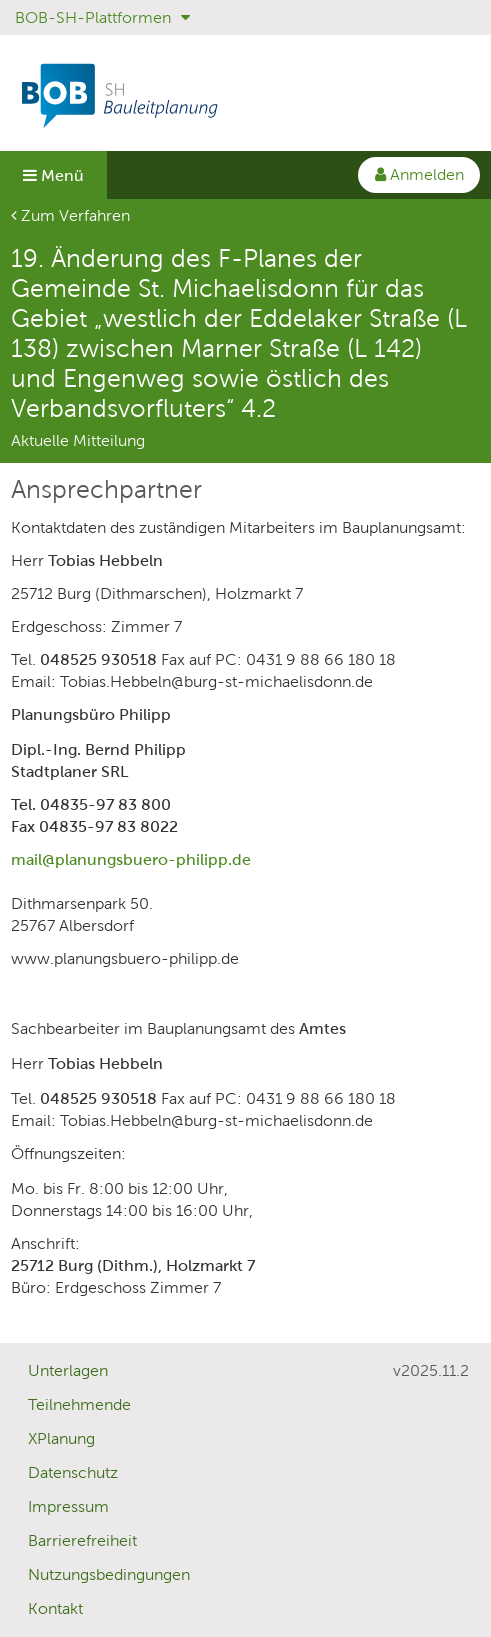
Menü (53, 175)
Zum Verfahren (70, 215)
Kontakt (55, 1608)
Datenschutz (73, 1472)
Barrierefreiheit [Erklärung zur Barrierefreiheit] (82, 1540)
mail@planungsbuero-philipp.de (131, 859)
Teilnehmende (79, 1404)
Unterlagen (68, 1370)
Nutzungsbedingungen (109, 1574)
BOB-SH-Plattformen (102, 17)
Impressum (68, 1506)
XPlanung (61, 1438)
